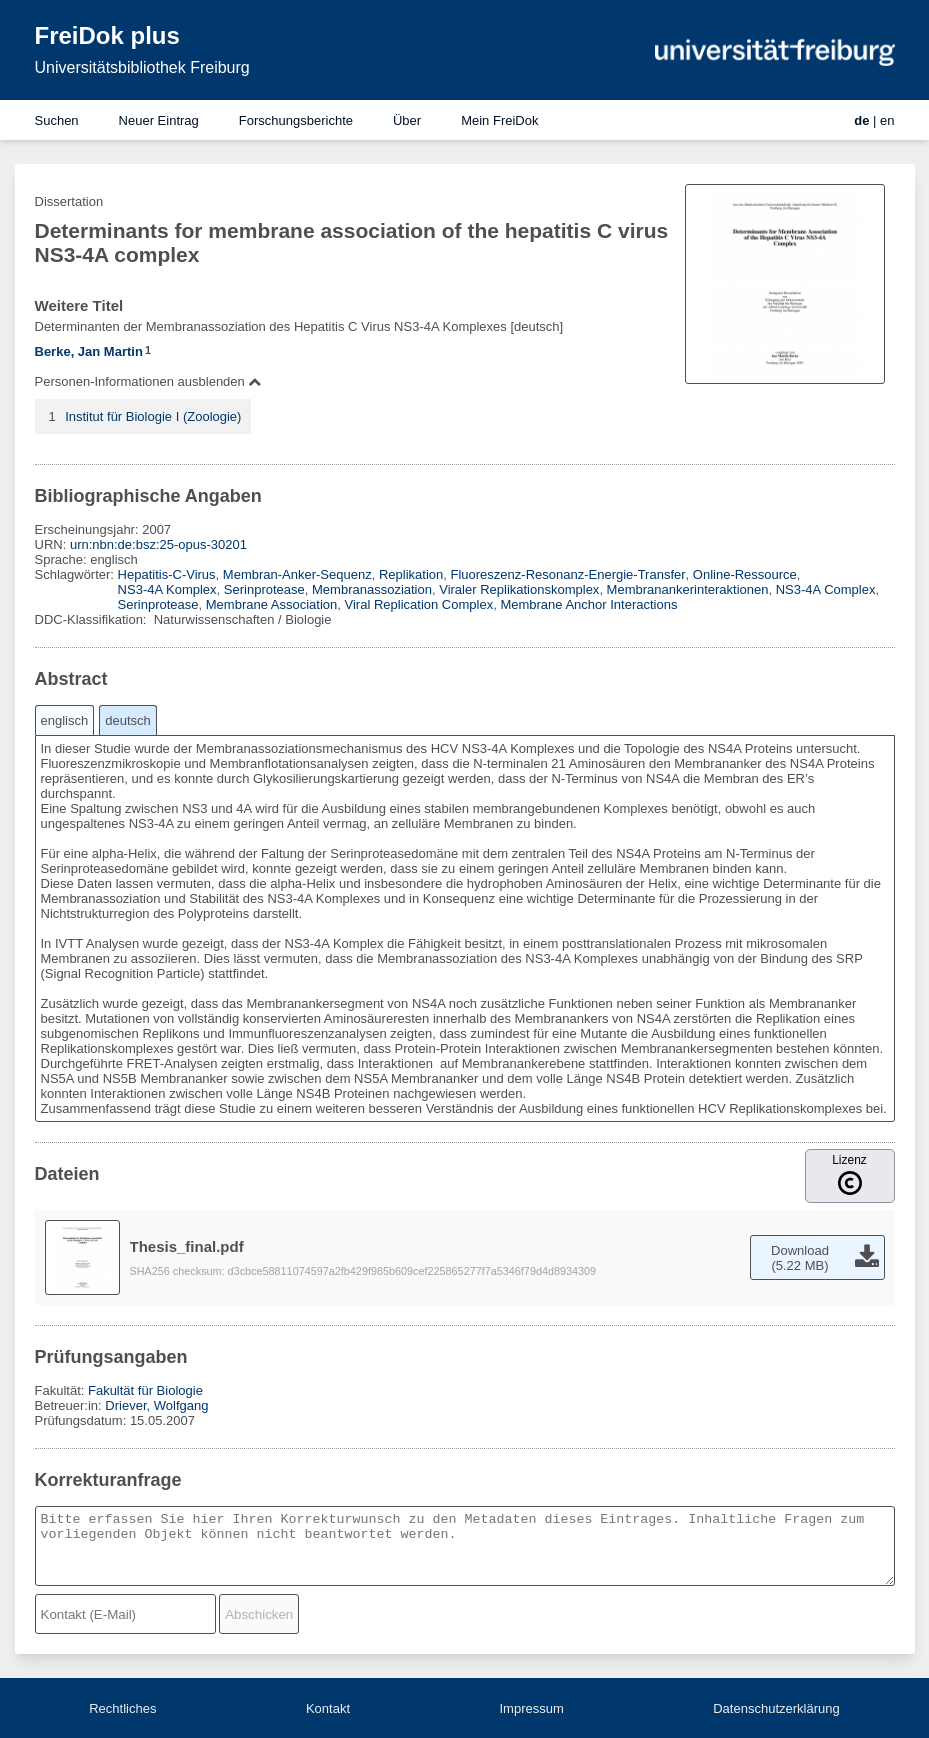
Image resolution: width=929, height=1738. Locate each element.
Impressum (531, 1708)
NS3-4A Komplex (167, 589)
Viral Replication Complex (419, 604)
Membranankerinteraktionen (688, 589)
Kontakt (328, 1708)
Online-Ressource (745, 574)
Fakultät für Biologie (145, 1390)
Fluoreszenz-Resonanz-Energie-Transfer (568, 574)
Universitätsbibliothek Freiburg (142, 67)
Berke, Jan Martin (89, 351)
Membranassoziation (372, 589)
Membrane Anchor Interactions (588, 604)
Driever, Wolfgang (156, 1405)
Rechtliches (122, 1708)
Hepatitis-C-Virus (167, 574)
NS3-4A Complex (826, 589)
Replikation (411, 574)
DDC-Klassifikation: (93, 619)
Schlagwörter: (76, 574)
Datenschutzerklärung (776, 1708)
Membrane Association (272, 604)
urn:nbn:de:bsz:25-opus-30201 (158, 544)
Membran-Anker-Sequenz (297, 574)
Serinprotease (264, 589)
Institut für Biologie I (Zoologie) (153, 416)
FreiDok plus (107, 35)
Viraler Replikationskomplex (519, 589)
